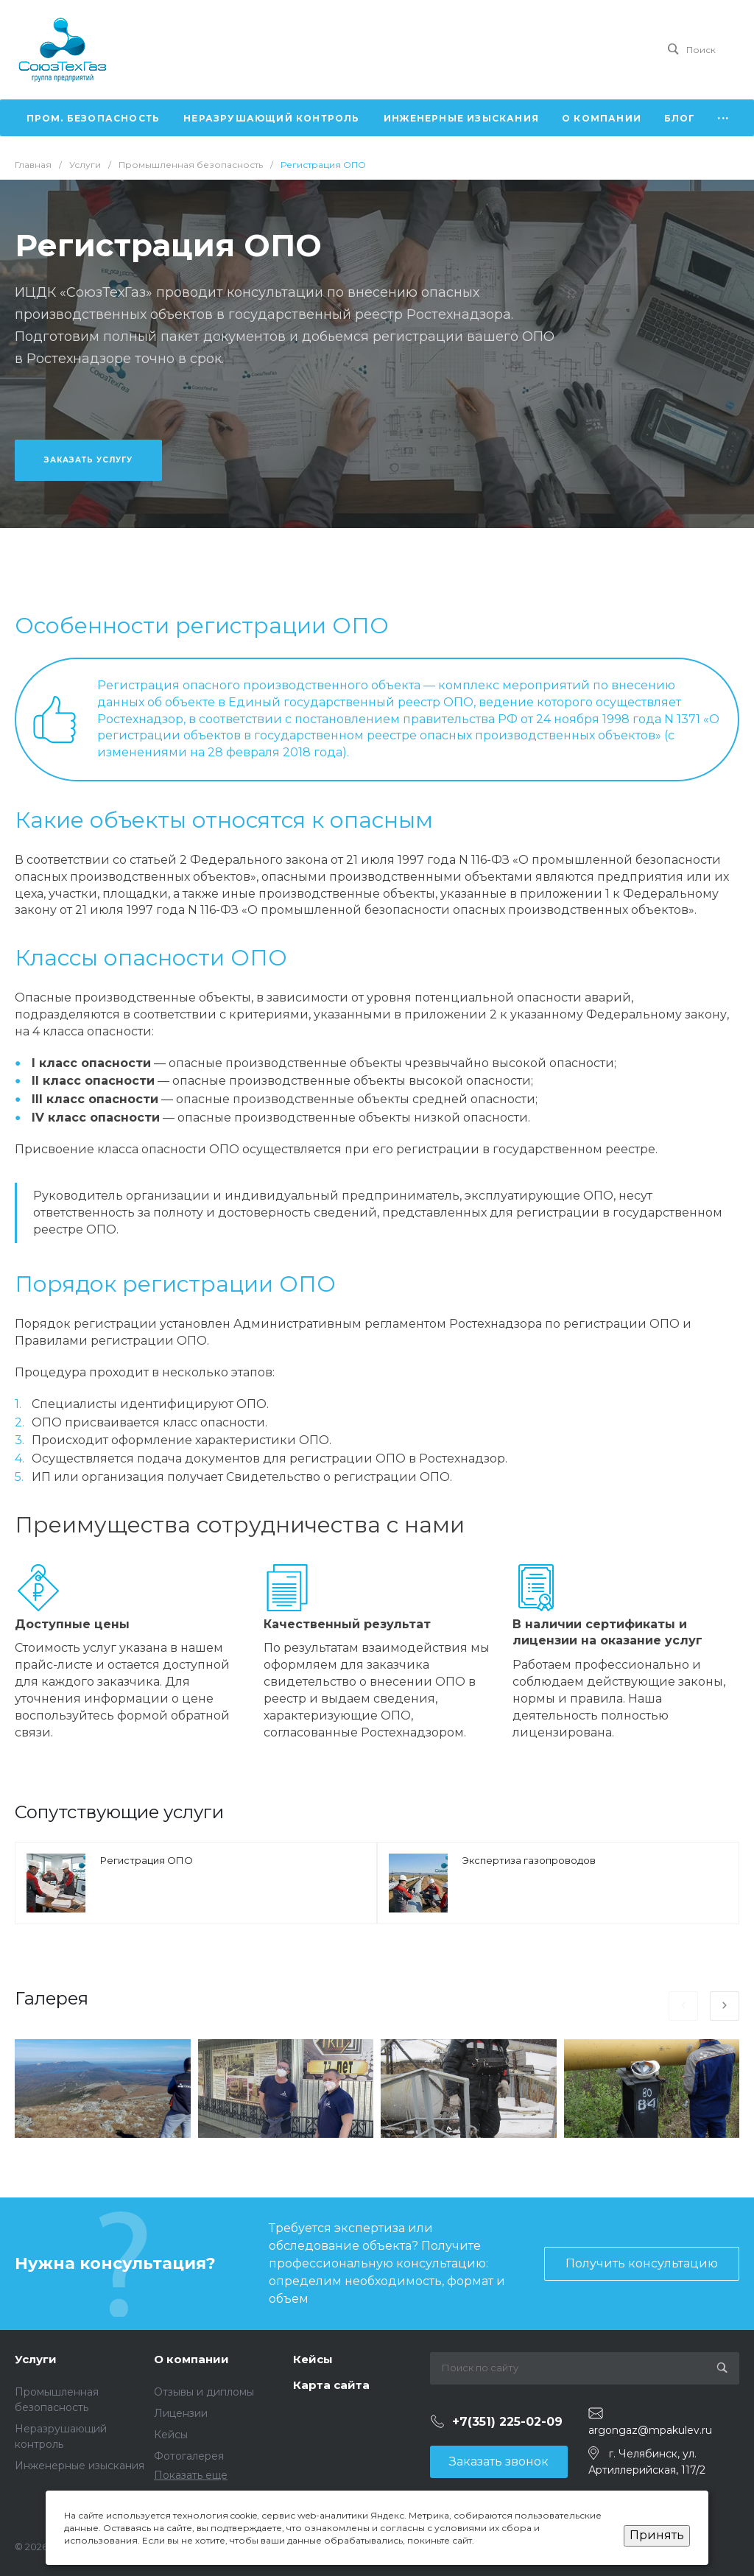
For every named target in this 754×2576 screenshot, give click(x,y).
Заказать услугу (88, 460)
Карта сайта (331, 2385)
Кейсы (171, 2434)
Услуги (36, 2359)
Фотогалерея (189, 2456)
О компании (191, 2359)
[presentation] (683, 2006)
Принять (657, 2535)
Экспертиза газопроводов (529, 1860)
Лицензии (181, 2413)
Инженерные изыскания (79, 2465)
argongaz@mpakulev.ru (650, 2430)
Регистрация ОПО (146, 1860)
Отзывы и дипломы (204, 2392)
